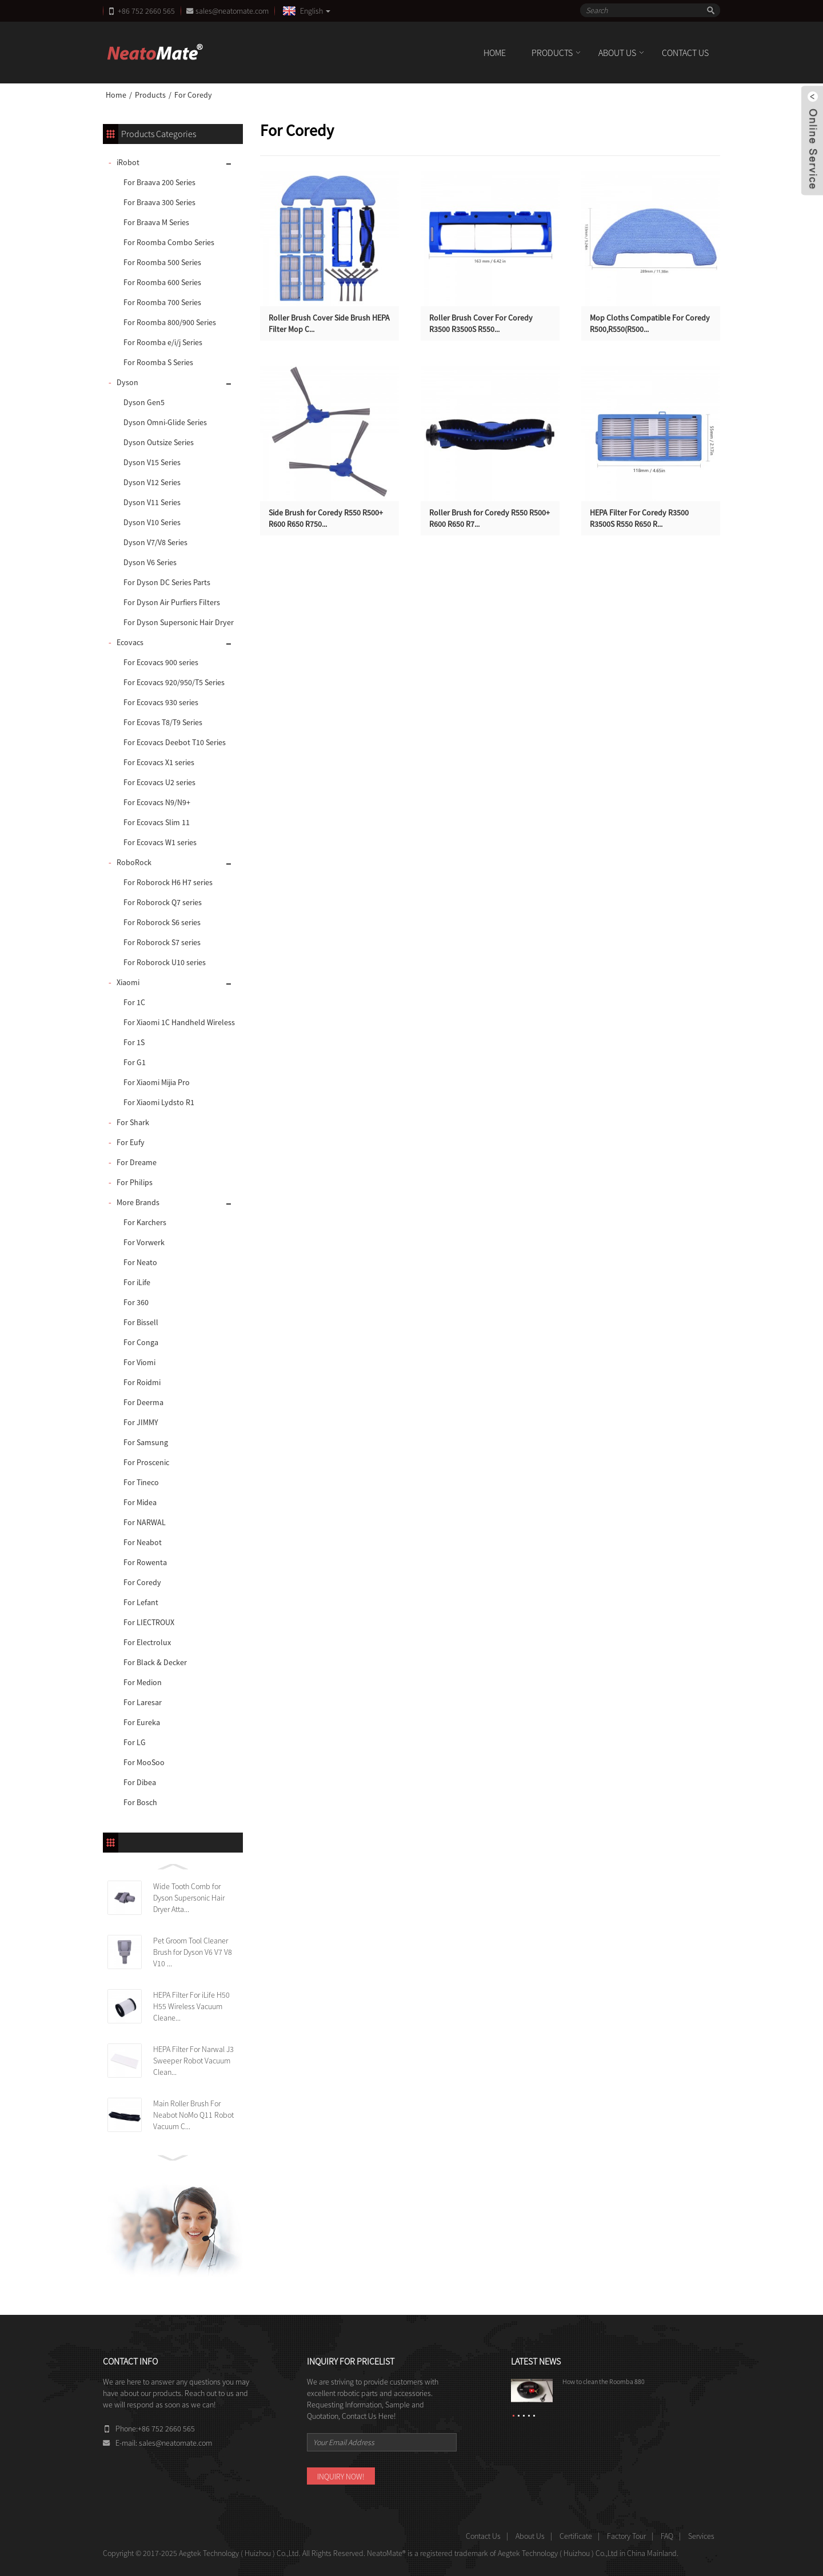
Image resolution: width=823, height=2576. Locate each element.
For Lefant (140, 1602)
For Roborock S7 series (162, 942)
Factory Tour (626, 2536)
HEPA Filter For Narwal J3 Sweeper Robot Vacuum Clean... (193, 2060)
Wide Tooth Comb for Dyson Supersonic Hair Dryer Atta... (189, 1897)
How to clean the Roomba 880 (603, 2381)
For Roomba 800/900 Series (169, 322)
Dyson (127, 382)
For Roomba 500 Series (162, 262)
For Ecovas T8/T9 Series (162, 722)
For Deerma (143, 1402)
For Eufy (131, 1142)
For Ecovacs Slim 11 (156, 822)
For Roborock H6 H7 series (168, 882)
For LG (134, 1742)
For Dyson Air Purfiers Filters (171, 602)
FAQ (667, 2536)
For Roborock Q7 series (162, 902)
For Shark (133, 1122)
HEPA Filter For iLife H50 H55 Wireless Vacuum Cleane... (191, 2006)
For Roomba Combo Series (168, 242)
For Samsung (145, 1442)
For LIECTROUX (148, 1622)
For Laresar (142, 1702)
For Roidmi (142, 1382)
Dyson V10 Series (152, 522)
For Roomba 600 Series (162, 282)
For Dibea (139, 1782)
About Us (617, 52)
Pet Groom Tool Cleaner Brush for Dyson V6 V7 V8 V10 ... (192, 1952)
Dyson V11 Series (152, 502)
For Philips (135, 1182)
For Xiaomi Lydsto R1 (158, 1102)
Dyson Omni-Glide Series (165, 422)
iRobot (128, 162)
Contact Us (685, 52)
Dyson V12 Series (152, 482)
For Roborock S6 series (162, 922)
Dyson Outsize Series (158, 442)
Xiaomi (128, 982)
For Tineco (141, 1482)
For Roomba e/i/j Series (162, 342)
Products (552, 52)
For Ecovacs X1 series (158, 762)
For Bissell (140, 1322)
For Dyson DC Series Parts (166, 582)
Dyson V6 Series (150, 562)
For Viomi (139, 1362)
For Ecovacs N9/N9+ (156, 802)
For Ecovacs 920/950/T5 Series (174, 682)
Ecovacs (130, 642)
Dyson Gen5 (144, 402)
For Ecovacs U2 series (159, 782)
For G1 (134, 1062)
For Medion (142, 1682)
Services (701, 2536)
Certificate (576, 2536)
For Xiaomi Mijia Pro (156, 1082)
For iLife (136, 1282)
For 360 (136, 1302)
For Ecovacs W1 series (160, 842)
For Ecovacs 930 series (160, 702)
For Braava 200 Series (159, 182)
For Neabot (142, 1542)
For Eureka (141, 1722)
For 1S (134, 1042)
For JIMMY (140, 1422)
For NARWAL (144, 1522)
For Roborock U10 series (164, 962)
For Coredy (193, 95)
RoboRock (134, 862)
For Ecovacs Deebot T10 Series (174, 742)
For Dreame (137, 1162)
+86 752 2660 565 (146, 11)
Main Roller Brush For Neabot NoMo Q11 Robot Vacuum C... (193, 2114)
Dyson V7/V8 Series (155, 542)
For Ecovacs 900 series (160, 662)
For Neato (140, 1262)
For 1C (134, 1002)
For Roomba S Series (158, 362)
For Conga (140, 1342)
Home (495, 52)
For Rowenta (145, 1562)
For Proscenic (146, 1462)
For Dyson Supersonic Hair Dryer (178, 622)
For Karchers (144, 1222)
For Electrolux (147, 1642)
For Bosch (140, 1802)
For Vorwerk (144, 1242)
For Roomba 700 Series (162, 302)
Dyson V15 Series (152, 462)
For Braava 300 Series (159, 202)
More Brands (138, 1202)
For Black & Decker (155, 1662)
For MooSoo (144, 1762)
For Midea (140, 1502)
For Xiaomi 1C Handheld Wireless (179, 1022)
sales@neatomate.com (233, 11)
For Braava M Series (156, 222)
